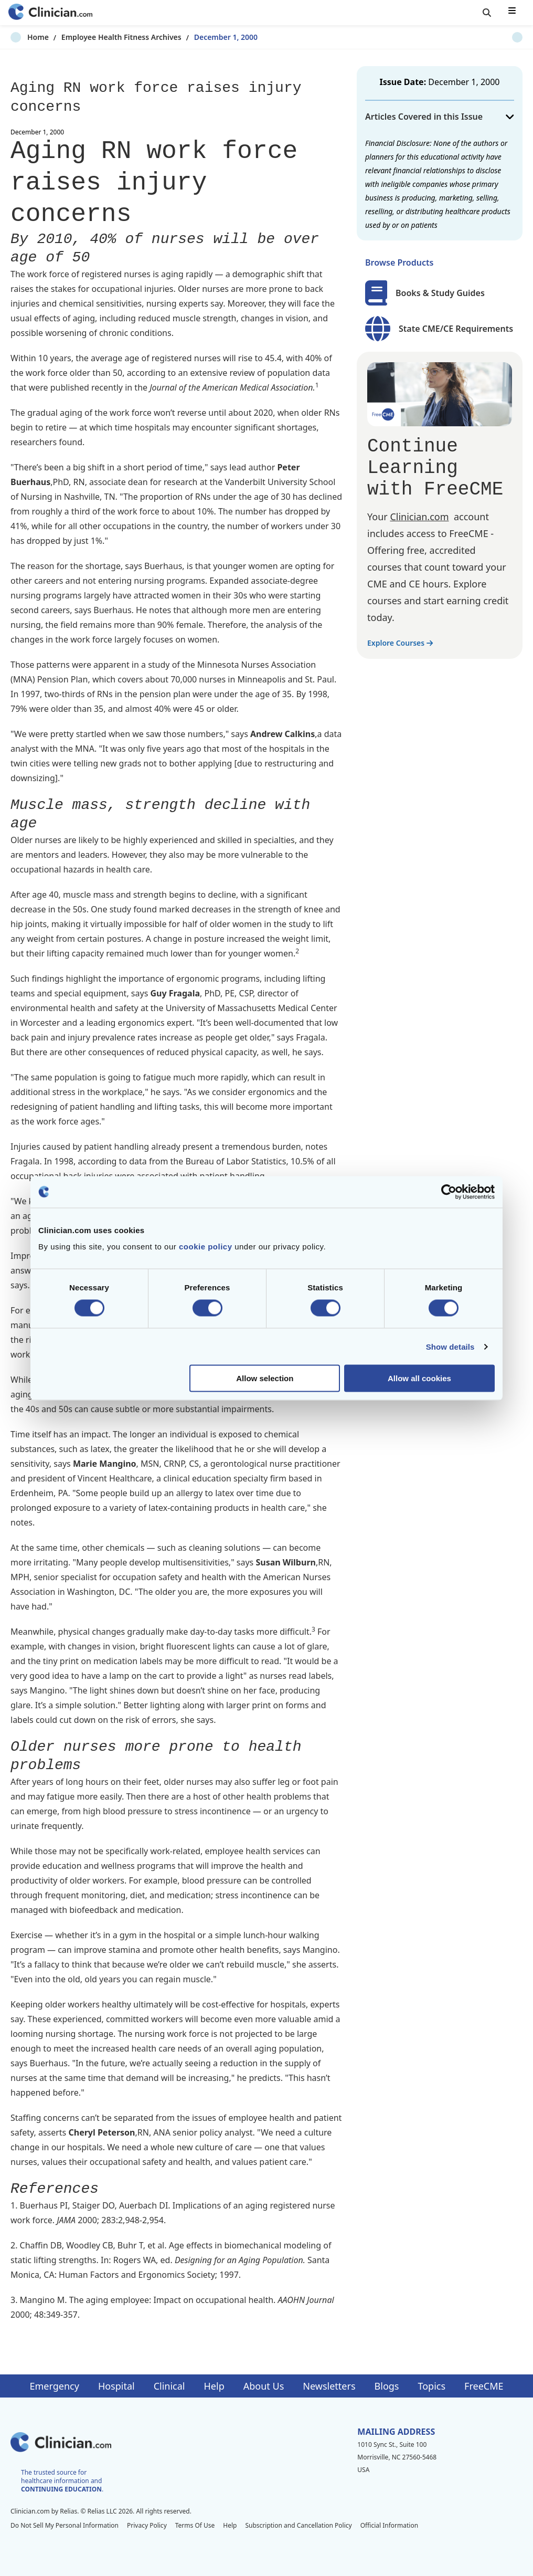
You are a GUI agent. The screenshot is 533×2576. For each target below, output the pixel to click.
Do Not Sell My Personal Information (64, 2525)
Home (21, 37)
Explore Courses (400, 643)
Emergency (54, 2386)
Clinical (169, 2386)
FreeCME (483, 2386)
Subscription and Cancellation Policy (298, 2525)
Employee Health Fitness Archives (105, 37)
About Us (263, 2386)
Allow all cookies (419, 1378)
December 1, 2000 (209, 37)
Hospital (116, 2386)
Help (214, 2386)
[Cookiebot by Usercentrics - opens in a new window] (449, 1192)
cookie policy (205, 1246)
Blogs (387, 2386)
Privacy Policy (147, 2525)
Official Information (389, 2525)
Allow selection (264, 1378)
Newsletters (329, 2386)
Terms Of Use (195, 2525)
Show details (450, 1346)
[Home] (50, 13)
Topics (431, 2386)
